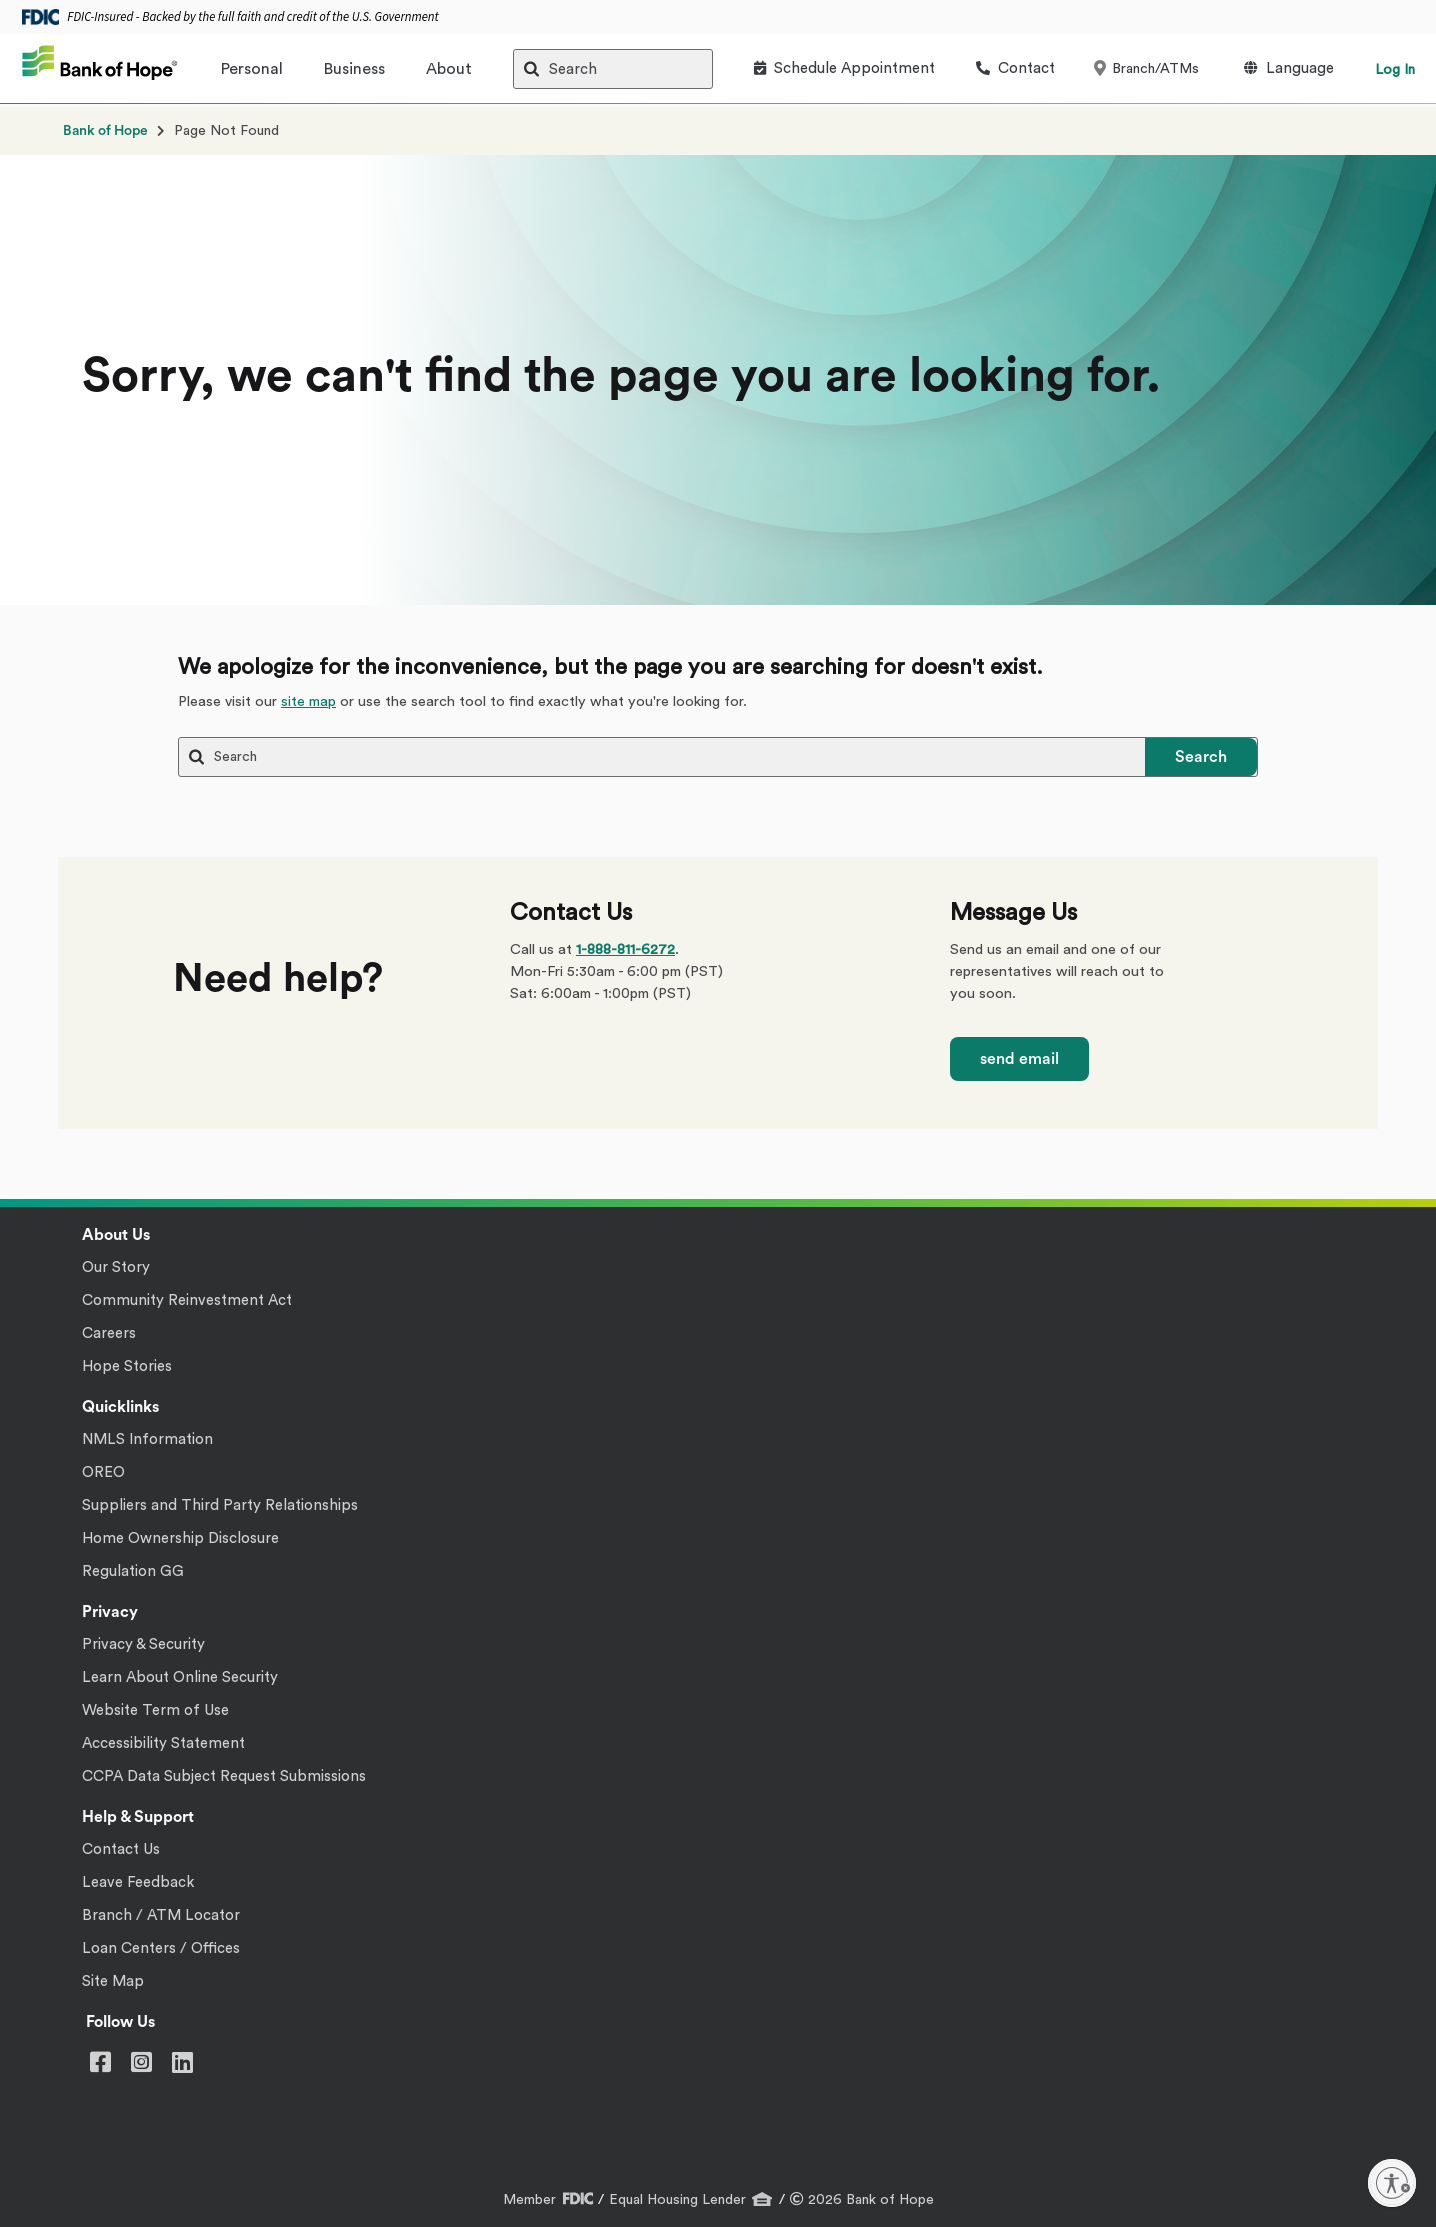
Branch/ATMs (1147, 68)
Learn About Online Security (180, 1677)
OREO (103, 1472)
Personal (252, 69)
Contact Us (121, 1849)
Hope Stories (127, 1366)
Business (354, 69)
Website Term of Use (155, 1710)
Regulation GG (133, 1571)
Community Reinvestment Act (187, 1300)
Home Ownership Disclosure (180, 1538)
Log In (1395, 70)
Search (1201, 757)
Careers (109, 1333)
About (449, 69)
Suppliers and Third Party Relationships (220, 1505)
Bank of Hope (105, 131)
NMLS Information (147, 1439)
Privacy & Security (143, 1644)
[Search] (613, 69)
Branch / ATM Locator (161, 1915)
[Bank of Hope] (100, 68)
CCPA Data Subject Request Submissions (224, 1776)
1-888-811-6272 (625, 949)
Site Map (113, 1981)
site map (308, 701)
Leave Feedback (138, 1882)
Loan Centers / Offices (161, 1948)
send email (1019, 1059)
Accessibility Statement (163, 1743)
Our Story (116, 1267)
